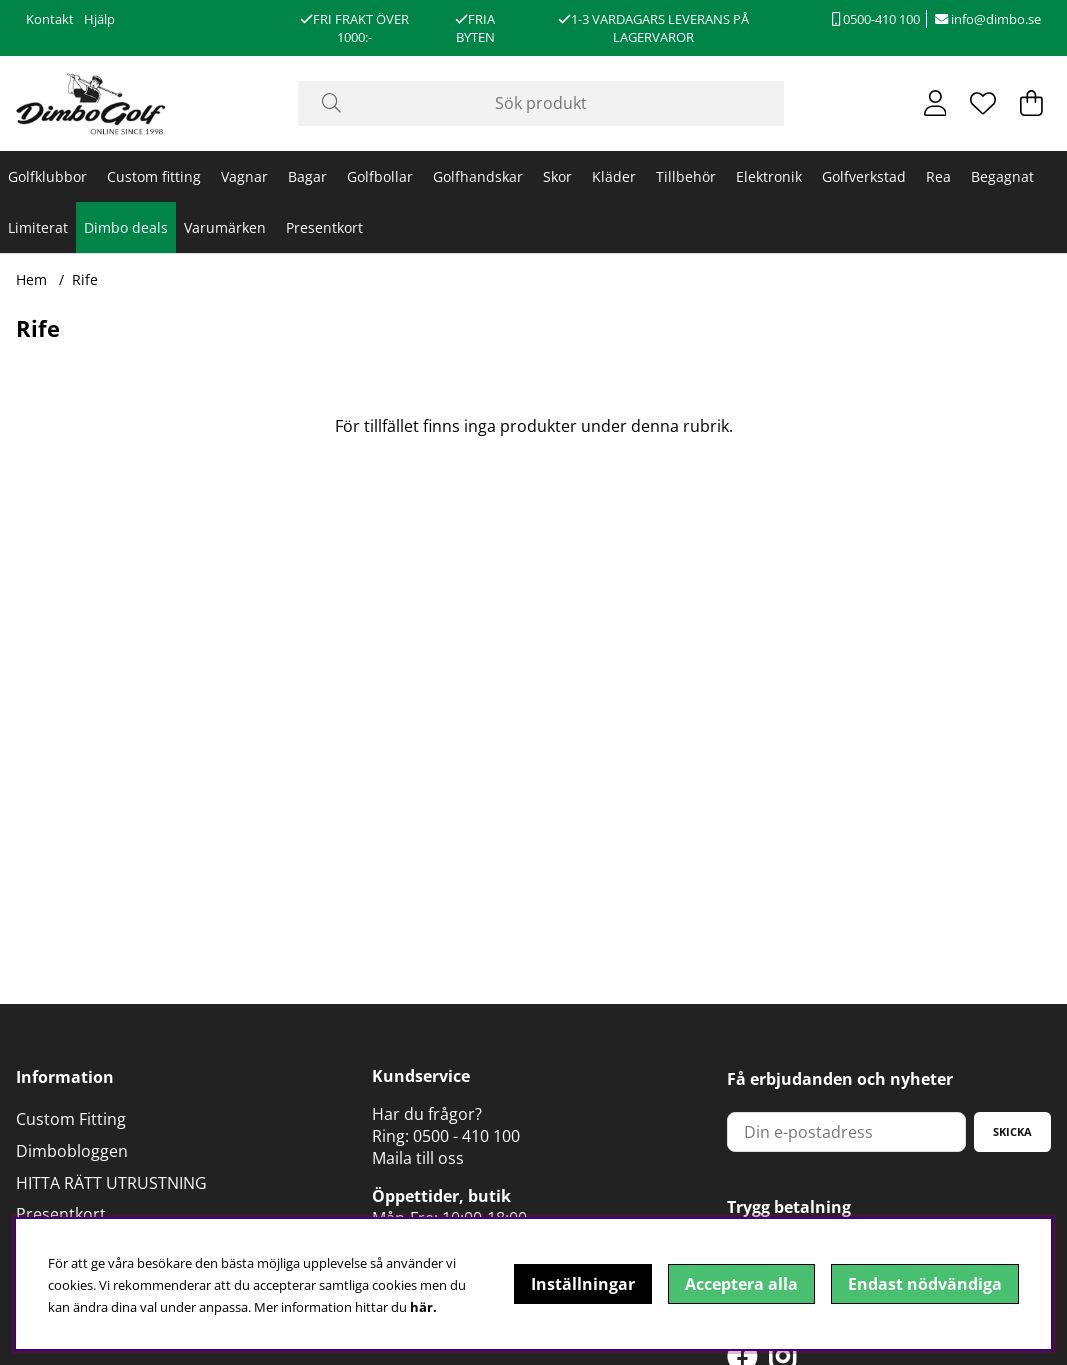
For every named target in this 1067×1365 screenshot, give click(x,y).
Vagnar (244, 176)
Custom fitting (154, 176)
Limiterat (38, 227)
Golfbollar (380, 176)
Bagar (307, 176)
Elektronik (769, 176)
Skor (557, 176)
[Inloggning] (935, 103)
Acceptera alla (741, 1284)
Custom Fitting (71, 1119)
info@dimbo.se (988, 19)
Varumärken (225, 227)
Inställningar (583, 1284)
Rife (85, 279)
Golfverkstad (864, 176)
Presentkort (324, 227)
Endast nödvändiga (925, 1284)
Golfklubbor (47, 176)
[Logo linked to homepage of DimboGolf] (91, 103)
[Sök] (541, 103)
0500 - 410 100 (466, 1136)
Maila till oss (418, 1158)
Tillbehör (686, 176)
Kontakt (50, 19)
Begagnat (1002, 176)
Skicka (1012, 1131)
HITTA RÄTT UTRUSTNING (111, 1183)
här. (423, 1307)
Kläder (614, 176)
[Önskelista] (983, 103)
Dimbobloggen (72, 1151)
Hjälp (99, 19)
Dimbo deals (126, 227)
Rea (938, 176)
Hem (31, 279)
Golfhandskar (478, 176)
